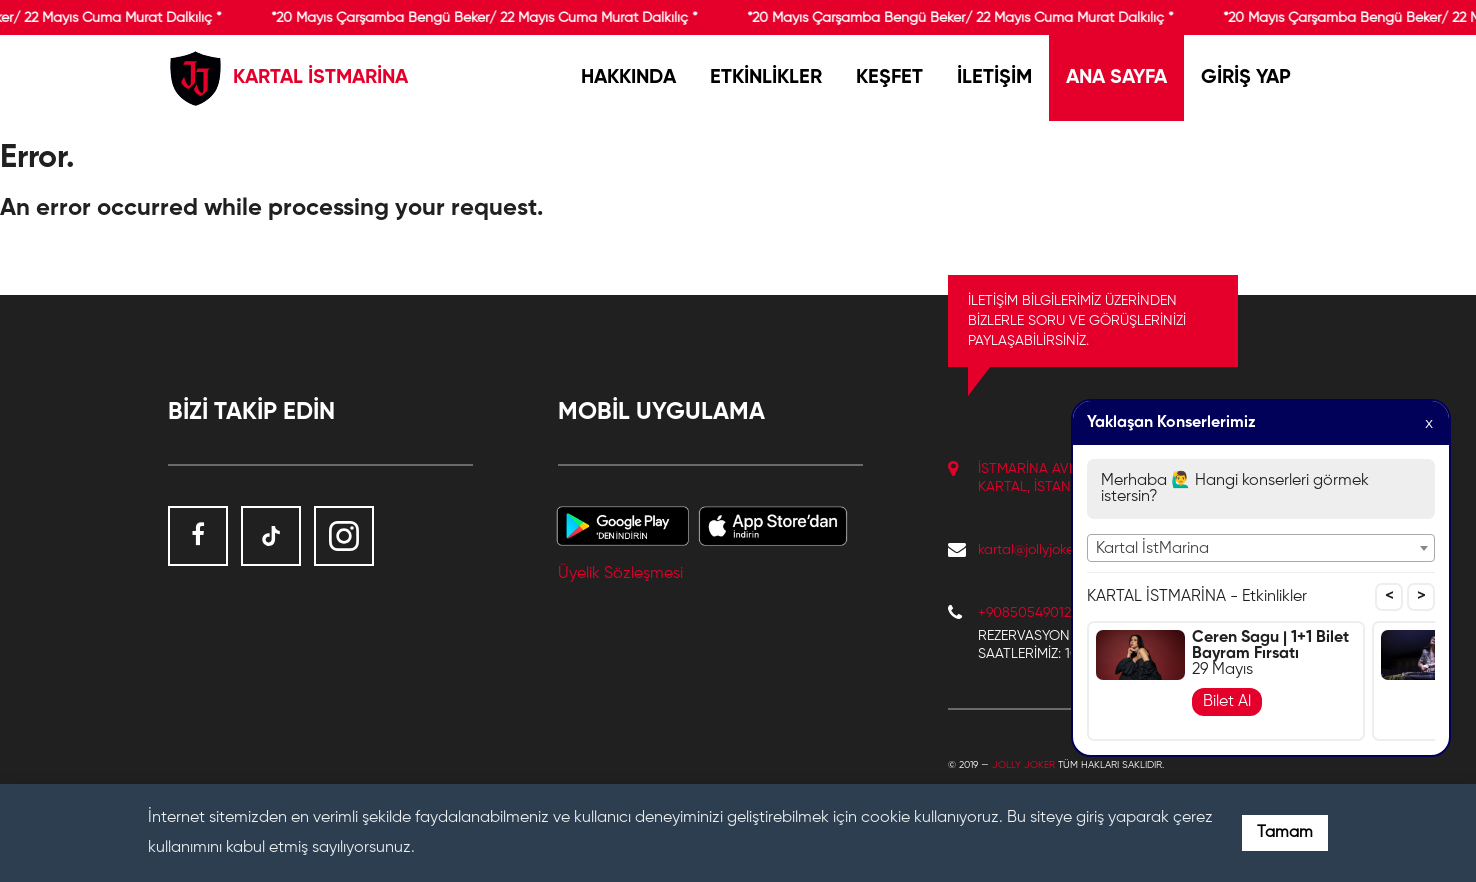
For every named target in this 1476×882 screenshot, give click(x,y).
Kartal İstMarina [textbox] (1152, 549)
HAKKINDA (628, 78)
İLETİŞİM (994, 78)
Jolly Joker (1023, 765)
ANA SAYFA (1116, 78)
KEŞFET (889, 78)
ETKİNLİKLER (766, 78)
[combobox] (1261, 548)
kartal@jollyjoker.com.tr (1048, 550)
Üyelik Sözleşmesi (620, 574)
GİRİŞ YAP (1246, 78)
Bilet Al (1227, 702)
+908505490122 (1028, 613)
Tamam (1285, 833)
